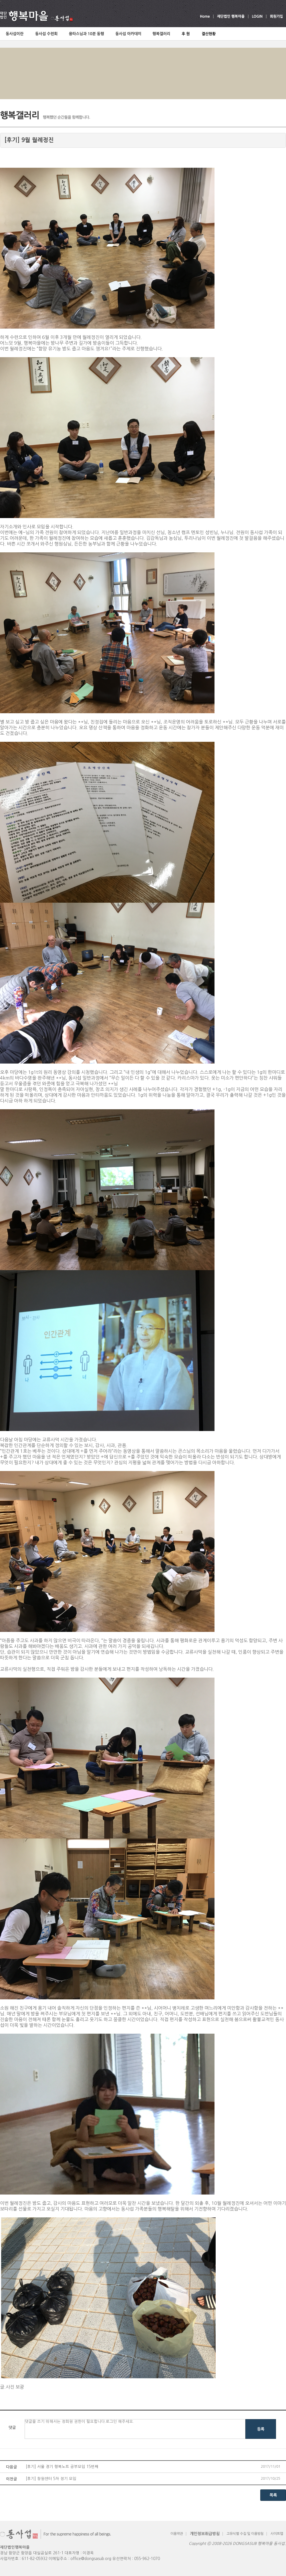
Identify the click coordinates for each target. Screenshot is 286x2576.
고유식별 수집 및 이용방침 (245, 2533)
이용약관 (176, 2533)
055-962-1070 (147, 2559)
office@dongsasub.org (90, 2559)
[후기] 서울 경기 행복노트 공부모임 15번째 (62, 2467)
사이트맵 (277, 2533)
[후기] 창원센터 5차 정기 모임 (51, 2479)
